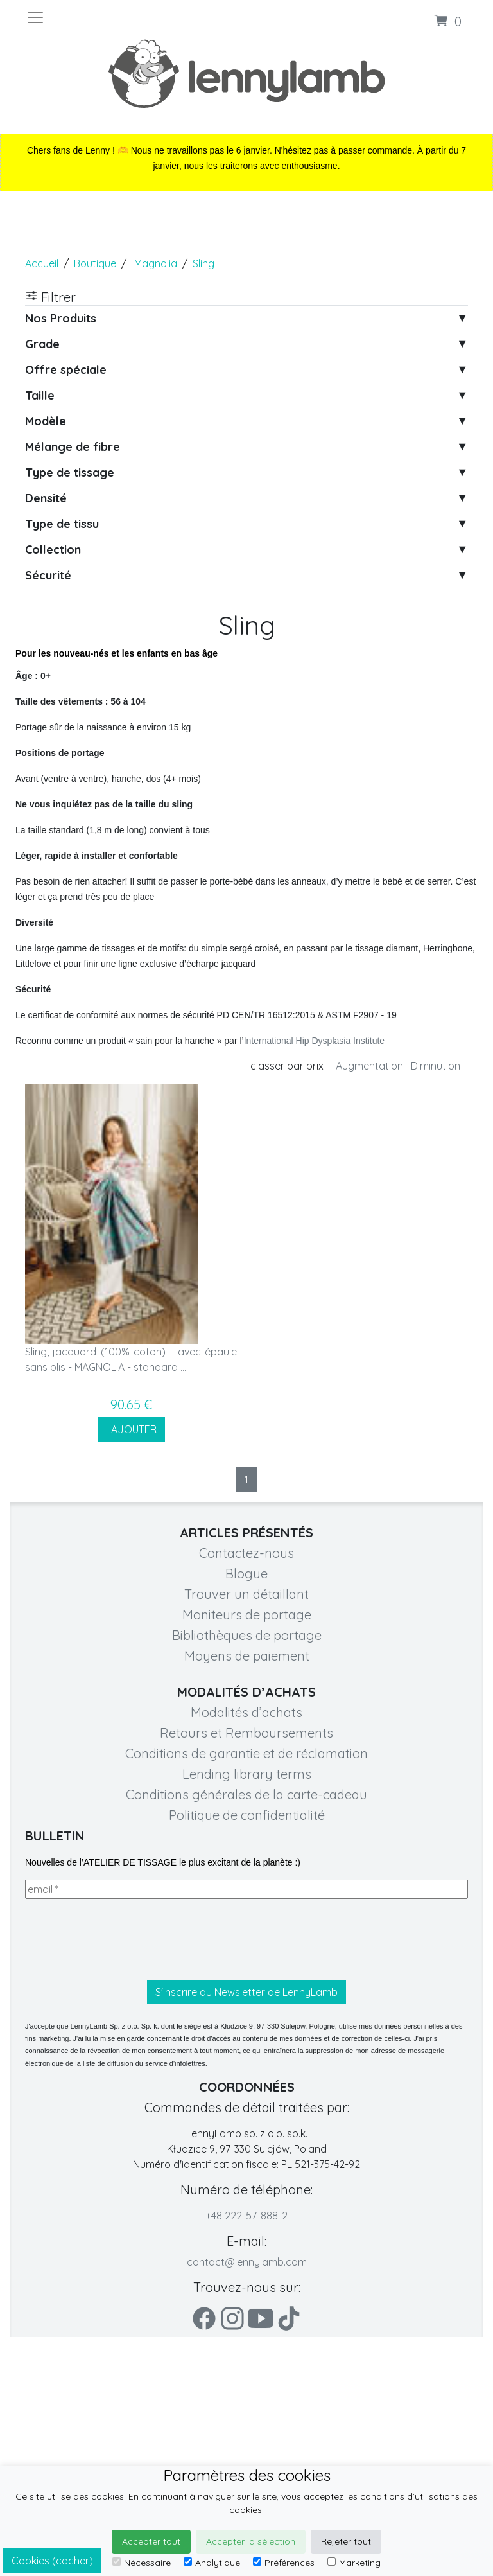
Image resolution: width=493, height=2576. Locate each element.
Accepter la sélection (250, 2541)
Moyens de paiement (246, 1656)
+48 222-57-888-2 (246, 2215)
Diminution (435, 1065)
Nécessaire (141, 2562)
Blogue (246, 1574)
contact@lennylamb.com (247, 2261)
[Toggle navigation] (136, 17)
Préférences (284, 2562)
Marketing (354, 2562)
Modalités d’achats (246, 1712)
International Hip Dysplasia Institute (314, 1041)
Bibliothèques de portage (247, 1635)
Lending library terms (246, 1774)
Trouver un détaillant (246, 1594)
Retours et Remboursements (246, 1733)
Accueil (41, 263)
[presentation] (122, 1939)
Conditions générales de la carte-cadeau (246, 1794)
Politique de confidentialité (247, 1815)
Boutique (95, 263)
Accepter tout (151, 2541)
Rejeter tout (346, 2541)
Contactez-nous (246, 1553)
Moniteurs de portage (246, 1615)
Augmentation (369, 1065)
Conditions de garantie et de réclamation (246, 1753)
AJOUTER (131, 1429)
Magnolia (155, 263)
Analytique (212, 2562)
